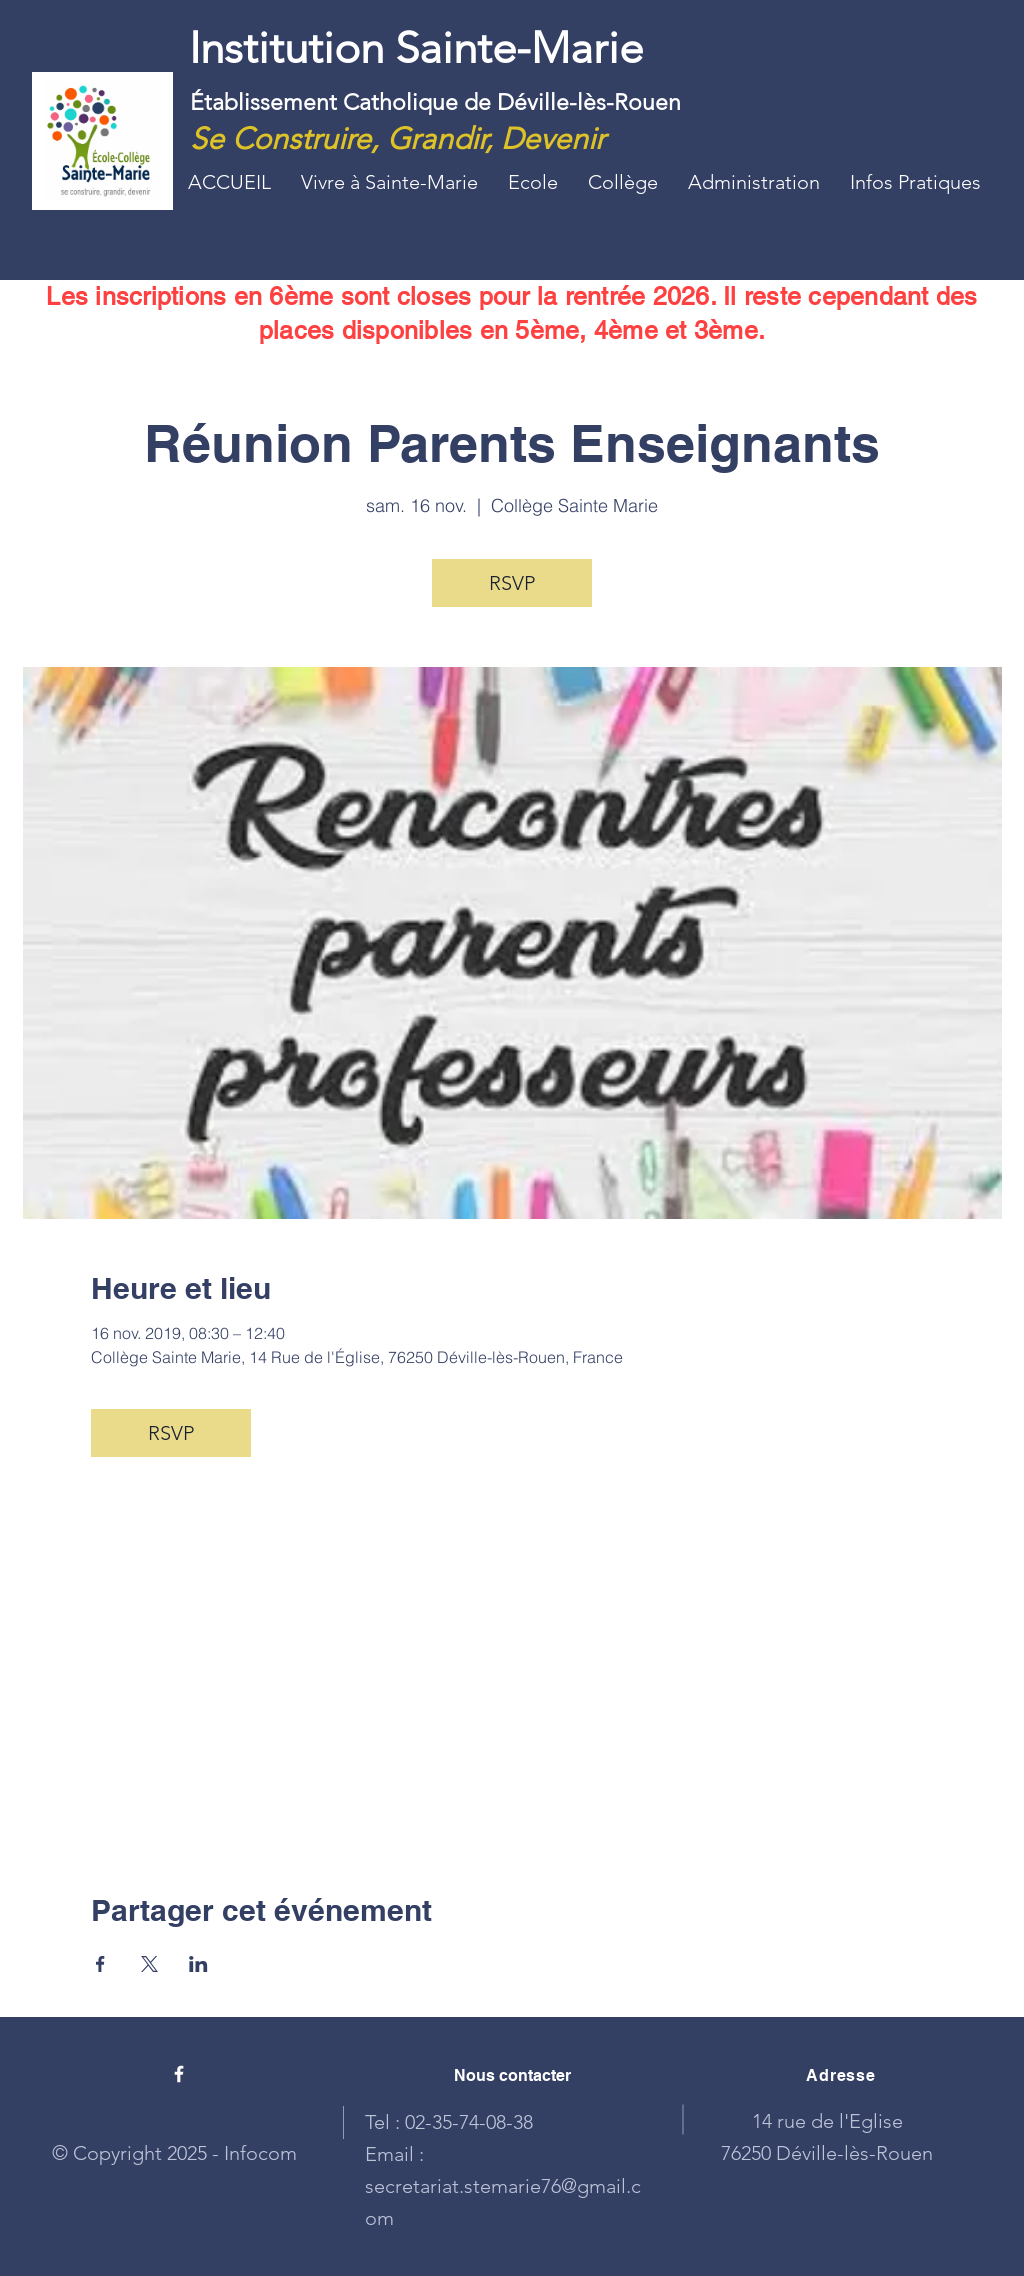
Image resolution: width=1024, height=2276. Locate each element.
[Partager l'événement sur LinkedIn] (198, 1964)
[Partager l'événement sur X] (149, 1964)
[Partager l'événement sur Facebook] (100, 1964)
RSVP (512, 583)
